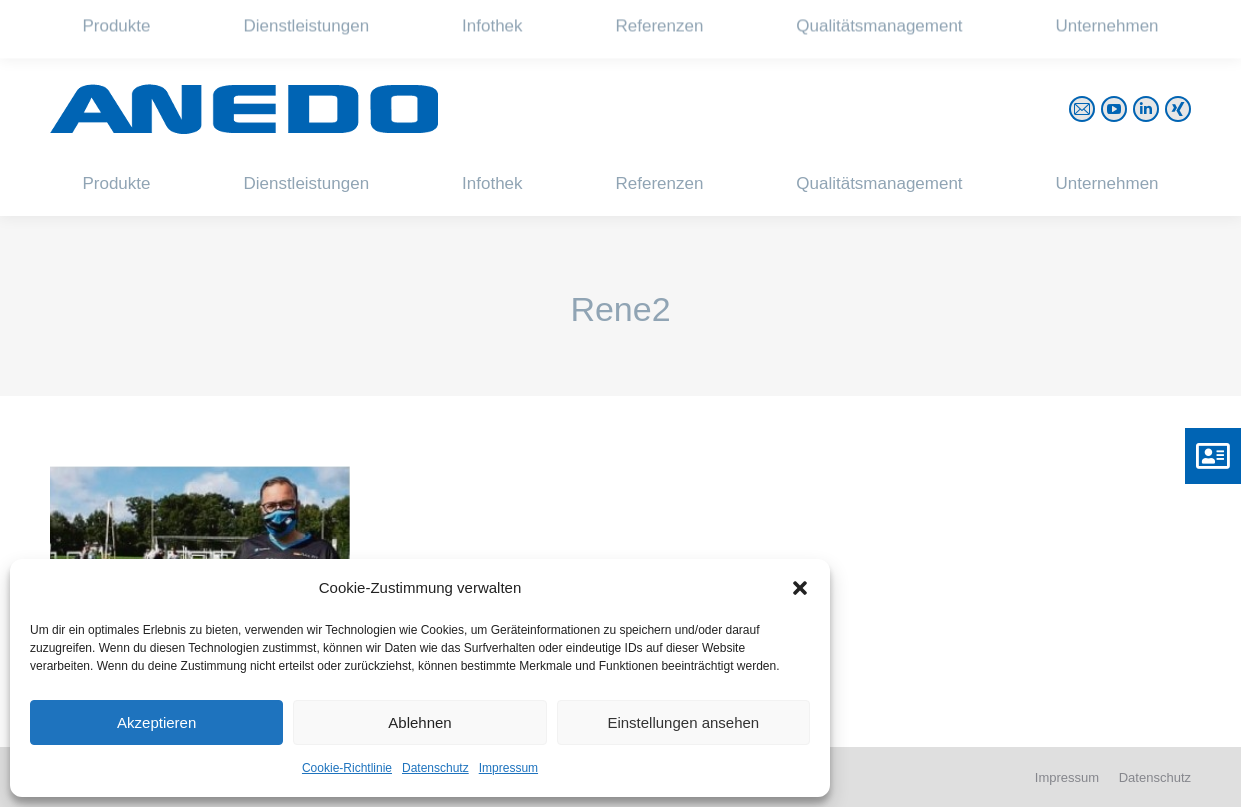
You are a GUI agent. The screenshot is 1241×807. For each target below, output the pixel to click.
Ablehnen (419, 722)
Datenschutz (435, 768)
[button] (800, 588)
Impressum (508, 768)
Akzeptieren (156, 722)
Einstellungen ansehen (683, 722)
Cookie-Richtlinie (347, 768)
